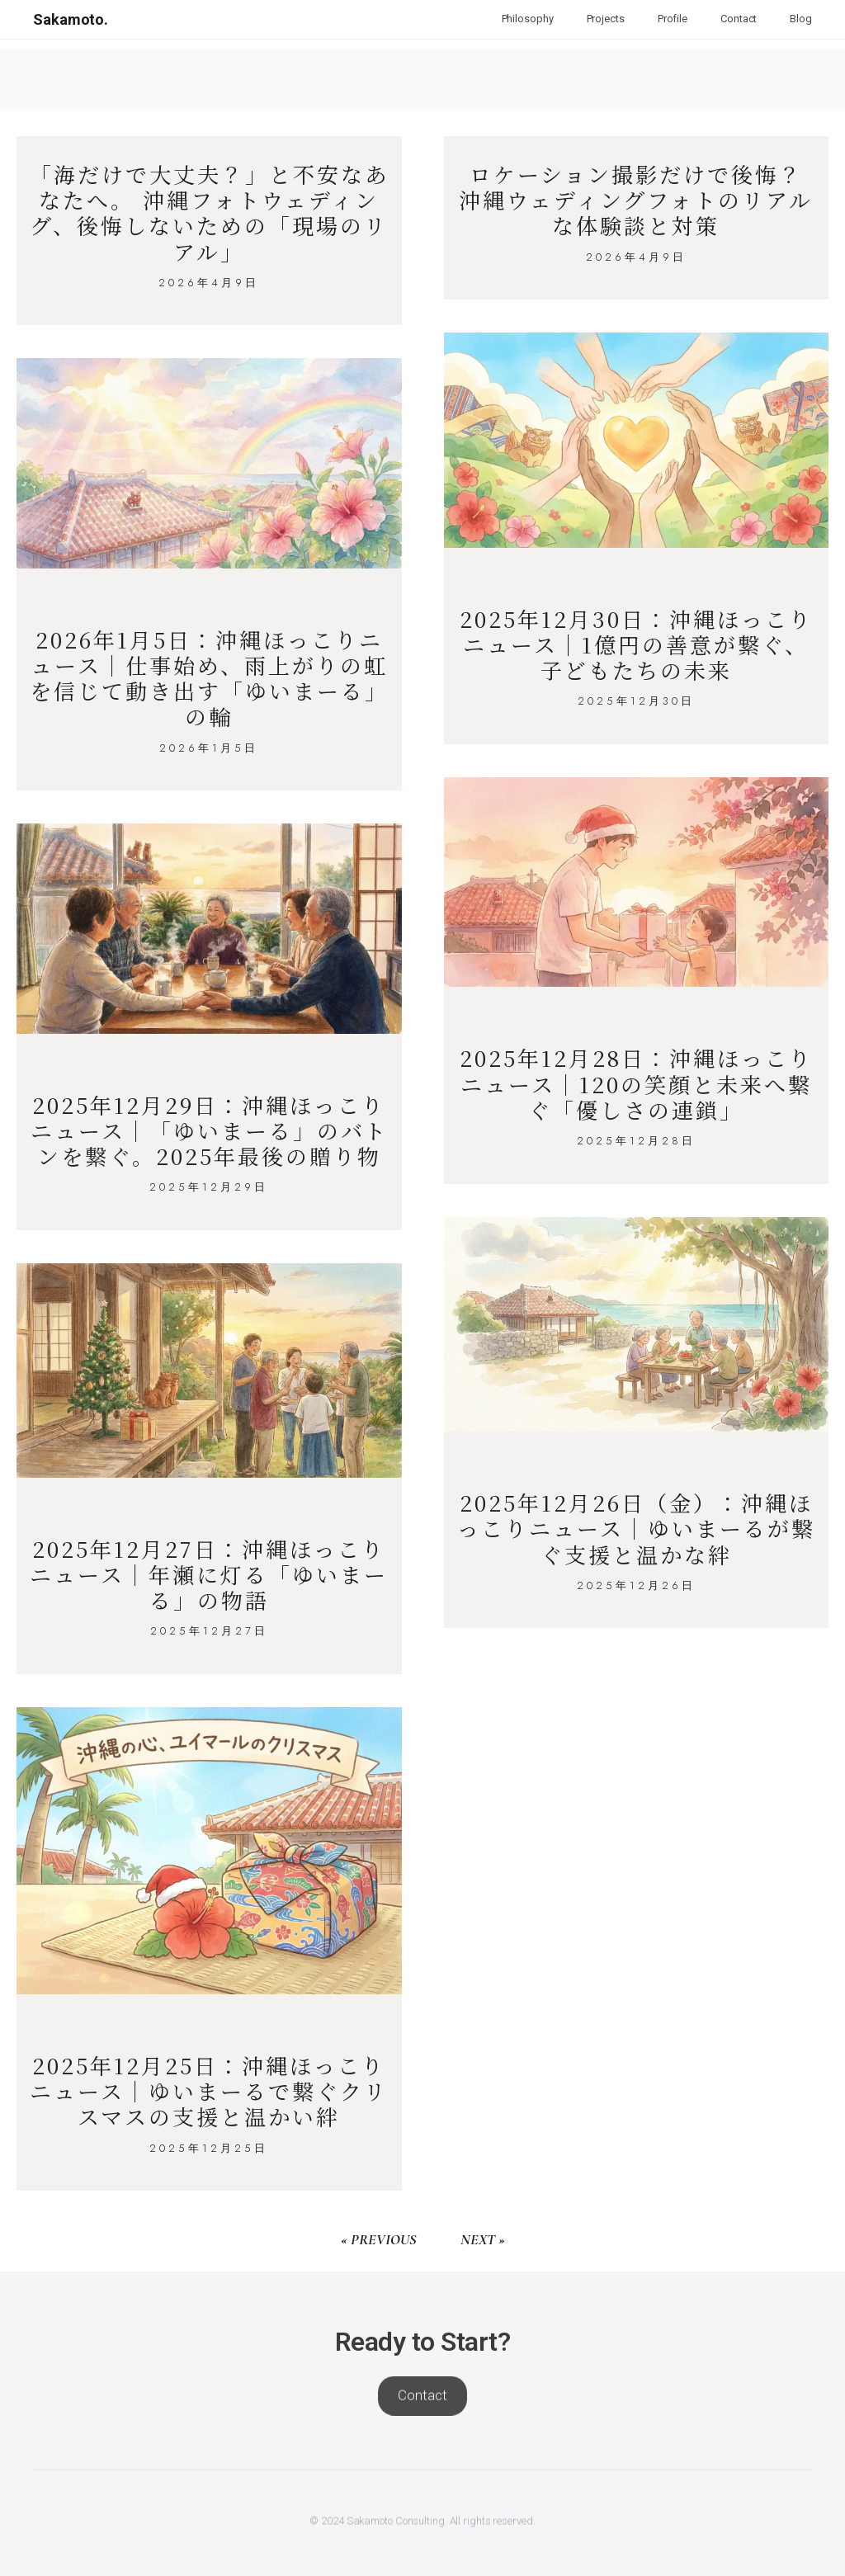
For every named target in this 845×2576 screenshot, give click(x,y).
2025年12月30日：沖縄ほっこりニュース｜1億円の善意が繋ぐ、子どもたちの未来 (636, 644)
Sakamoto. (70, 19)
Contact (738, 18)
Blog (801, 18)
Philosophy (528, 18)
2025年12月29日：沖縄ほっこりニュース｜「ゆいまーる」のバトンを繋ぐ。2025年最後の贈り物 (209, 1130)
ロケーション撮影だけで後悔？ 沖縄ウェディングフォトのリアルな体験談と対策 (636, 199)
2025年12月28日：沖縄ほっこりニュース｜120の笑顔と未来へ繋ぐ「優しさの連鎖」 (636, 1083)
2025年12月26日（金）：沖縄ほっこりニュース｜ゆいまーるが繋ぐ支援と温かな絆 (636, 1528)
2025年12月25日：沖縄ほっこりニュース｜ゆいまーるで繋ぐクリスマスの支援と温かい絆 (209, 2090)
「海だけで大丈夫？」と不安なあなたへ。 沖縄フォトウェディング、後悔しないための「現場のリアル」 (209, 212)
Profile (672, 18)
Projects (606, 18)
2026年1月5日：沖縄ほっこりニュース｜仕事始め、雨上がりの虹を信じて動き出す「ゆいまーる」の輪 (209, 678)
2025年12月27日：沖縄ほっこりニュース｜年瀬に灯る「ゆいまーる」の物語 (209, 1574)
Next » (482, 2239)
